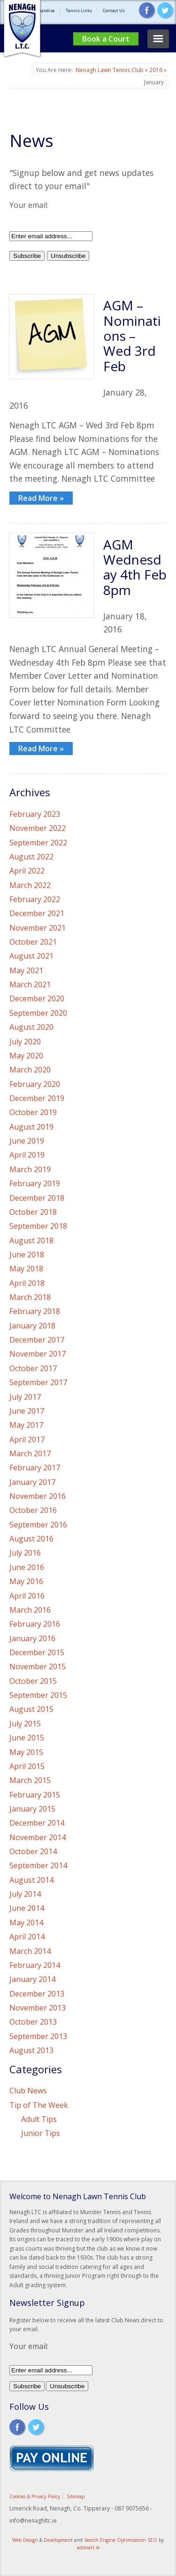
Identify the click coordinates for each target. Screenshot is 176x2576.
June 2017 (26, 1411)
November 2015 (37, 1666)
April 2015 (27, 1766)
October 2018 (33, 1212)
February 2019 (34, 1183)
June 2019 (26, 1141)
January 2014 (32, 1979)
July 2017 (25, 1397)
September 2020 (38, 1013)
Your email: (28, 205)
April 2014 (27, 1936)
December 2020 (36, 998)
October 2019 (33, 1112)
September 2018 (38, 1226)
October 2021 (33, 942)
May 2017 (26, 1425)
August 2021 (31, 956)
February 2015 (34, 1795)
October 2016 (33, 1510)
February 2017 (34, 1467)
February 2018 (34, 1311)
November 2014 (37, 1837)
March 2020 (30, 1069)
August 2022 (31, 856)
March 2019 (30, 1169)
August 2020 (31, 1027)
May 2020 (26, 1055)
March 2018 (30, 1297)
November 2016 (37, 1496)
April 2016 (27, 1596)
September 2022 (38, 842)
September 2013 (38, 2036)
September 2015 (38, 1695)
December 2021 (36, 913)
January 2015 (32, 1809)
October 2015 (33, 1681)
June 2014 (26, 1908)
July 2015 (25, 1723)
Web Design (25, 2540)
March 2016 (30, 1610)
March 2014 (30, 1951)
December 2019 (36, 1098)
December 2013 (36, 1994)
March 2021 (30, 984)
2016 (155, 70)
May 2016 (26, 1581)
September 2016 (38, 1524)
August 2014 (31, 1880)
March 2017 (30, 1453)
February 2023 (34, 814)
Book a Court (106, 39)
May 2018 (26, 1268)
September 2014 (38, 1865)
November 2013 (37, 2008)
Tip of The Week (38, 2105)
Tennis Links (79, 10)
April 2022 (27, 871)
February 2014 (34, 1965)
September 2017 (38, 1382)
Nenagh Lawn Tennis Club (110, 70)
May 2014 (26, 1922)
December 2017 (36, 1340)
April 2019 (27, 1155)
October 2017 (33, 1368)
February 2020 (34, 1084)
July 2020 (25, 1041)
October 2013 (33, 2022)
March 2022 (30, 885)
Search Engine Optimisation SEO (120, 2540)
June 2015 (26, 1737)
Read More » (41, 498)
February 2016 (34, 1624)
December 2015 (36, 1652)
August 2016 (31, 1539)
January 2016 (32, 1638)
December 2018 (36, 1198)
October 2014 (33, 1851)
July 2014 (25, 1894)
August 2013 (31, 2050)
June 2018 (26, 1254)
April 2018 (27, 1283)
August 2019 (31, 1127)
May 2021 (26, 970)
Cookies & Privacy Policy (34, 2496)
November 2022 (37, 828)
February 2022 (34, 899)
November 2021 (37, 928)
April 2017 (27, 1439)
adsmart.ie (88, 2547)
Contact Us (114, 10)
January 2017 (32, 1482)
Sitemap (75, 2496)
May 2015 (26, 1752)
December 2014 (36, 1823)
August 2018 (31, 1240)
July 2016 (25, 1553)
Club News (28, 2090)
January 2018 (32, 1326)
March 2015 (30, 1780)
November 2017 (37, 1354)
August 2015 (31, 1709)
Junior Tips (40, 2133)
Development (58, 2540)
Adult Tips (39, 2119)
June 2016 (26, 1567)
